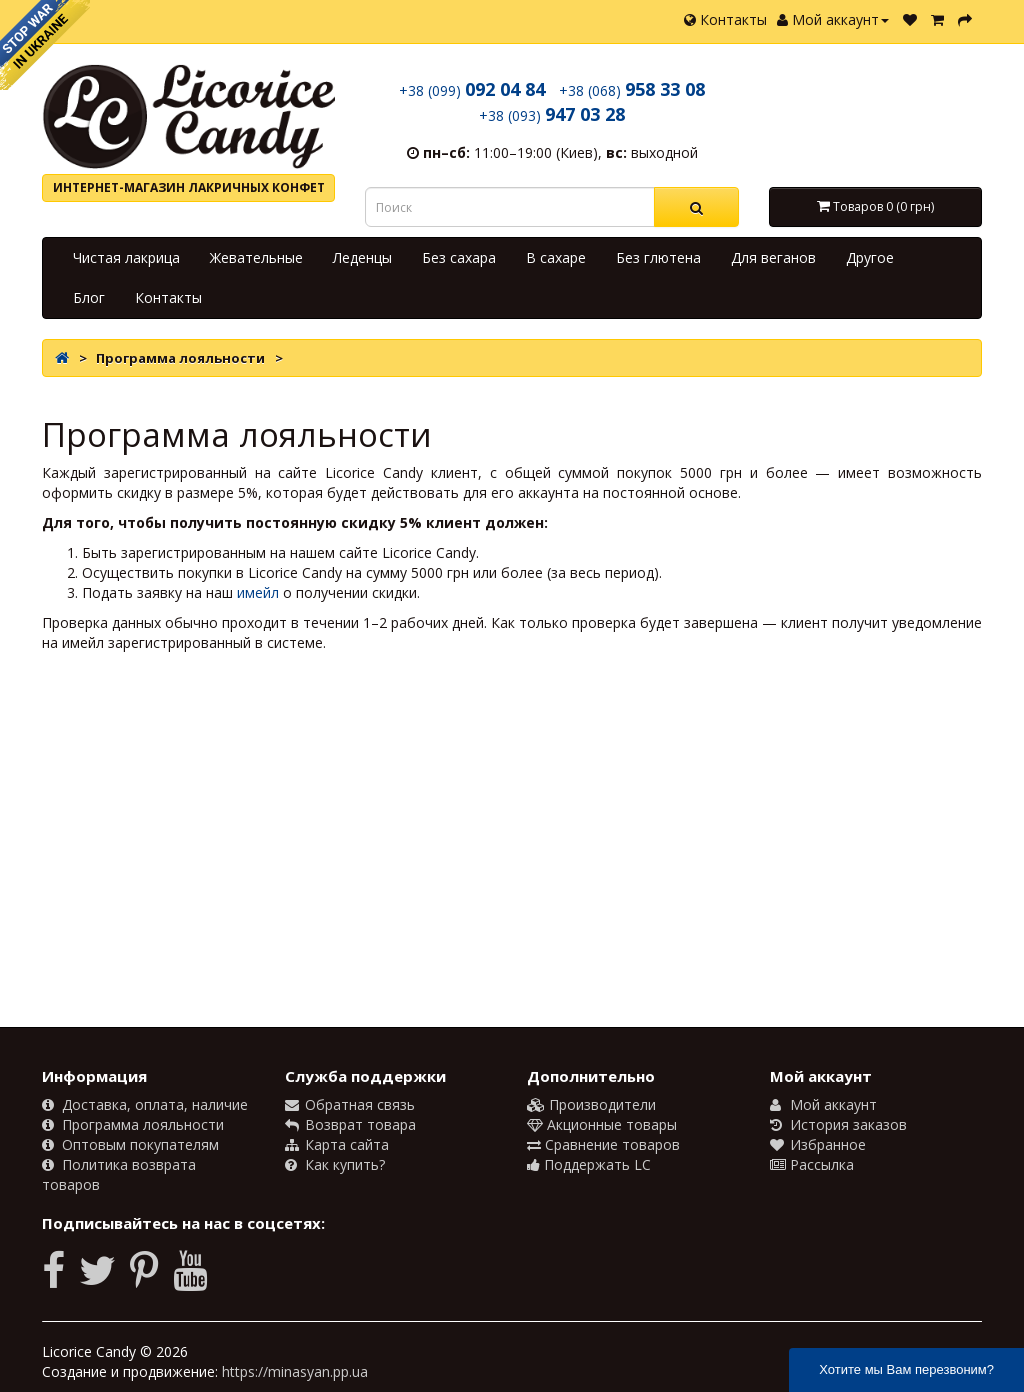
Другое (870, 257)
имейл (258, 592)
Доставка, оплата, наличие (145, 1104)
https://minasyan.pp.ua (295, 1371)
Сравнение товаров (603, 1144)
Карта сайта (337, 1144)
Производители (591, 1104)
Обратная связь (350, 1104)
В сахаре (556, 257)
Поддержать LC (589, 1164)
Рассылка (812, 1164)
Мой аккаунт (833, 19)
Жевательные (256, 257)
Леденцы (362, 257)
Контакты (725, 19)
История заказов (838, 1124)
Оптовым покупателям (130, 1144)
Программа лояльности (133, 1124)
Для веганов (773, 257)
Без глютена (658, 257)
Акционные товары (602, 1124)
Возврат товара (350, 1124)
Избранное (818, 1144)
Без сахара (459, 257)
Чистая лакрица (126, 257)
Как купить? (335, 1164)
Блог (89, 297)
